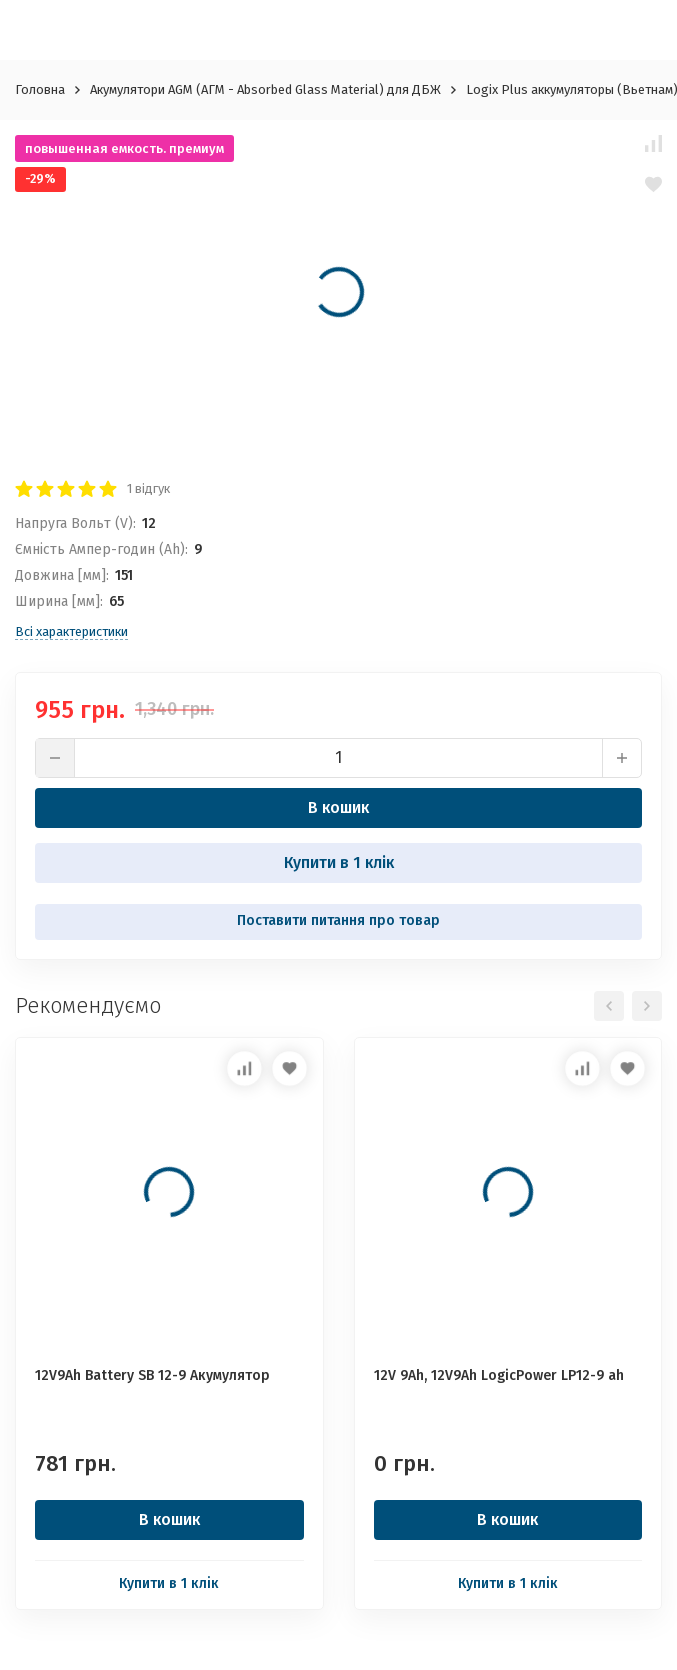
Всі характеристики (71, 631)
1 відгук (148, 488)
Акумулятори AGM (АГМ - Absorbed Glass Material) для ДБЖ (265, 89)
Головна (40, 89)
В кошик (338, 807)
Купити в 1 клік (339, 862)
